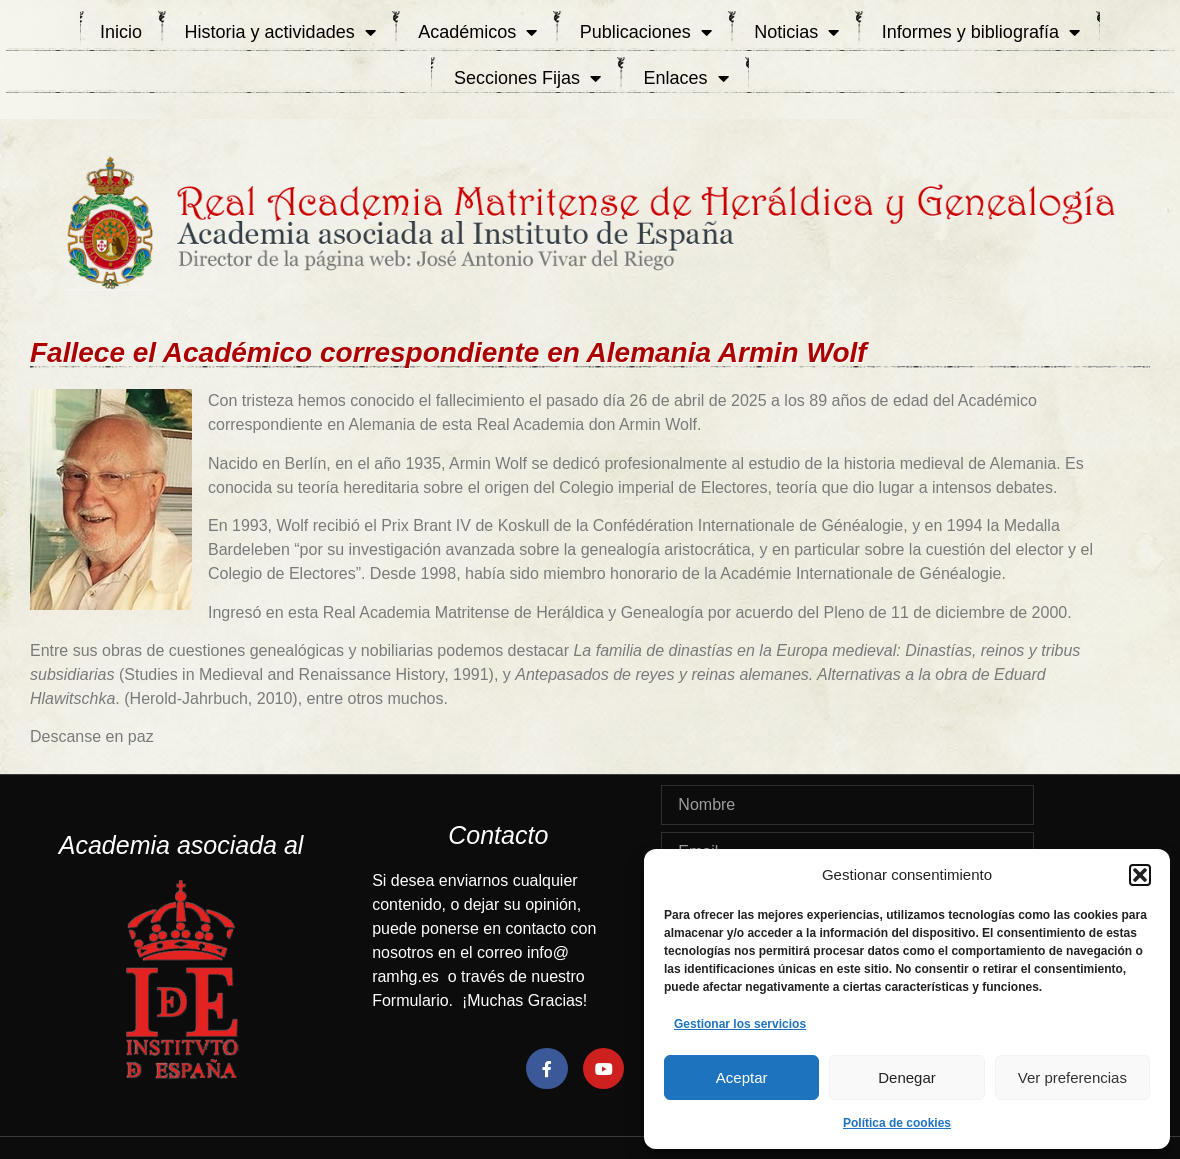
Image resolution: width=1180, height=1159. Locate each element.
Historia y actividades (280, 32)
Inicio (121, 32)
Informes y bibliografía (981, 32)
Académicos (477, 32)
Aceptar (742, 1077)
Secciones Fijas (527, 78)
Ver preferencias (1072, 1077)
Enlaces (686, 78)
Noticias (796, 32)
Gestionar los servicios (740, 1024)
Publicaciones (646, 32)
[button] (1140, 875)
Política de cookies (897, 1123)
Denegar (907, 1077)
